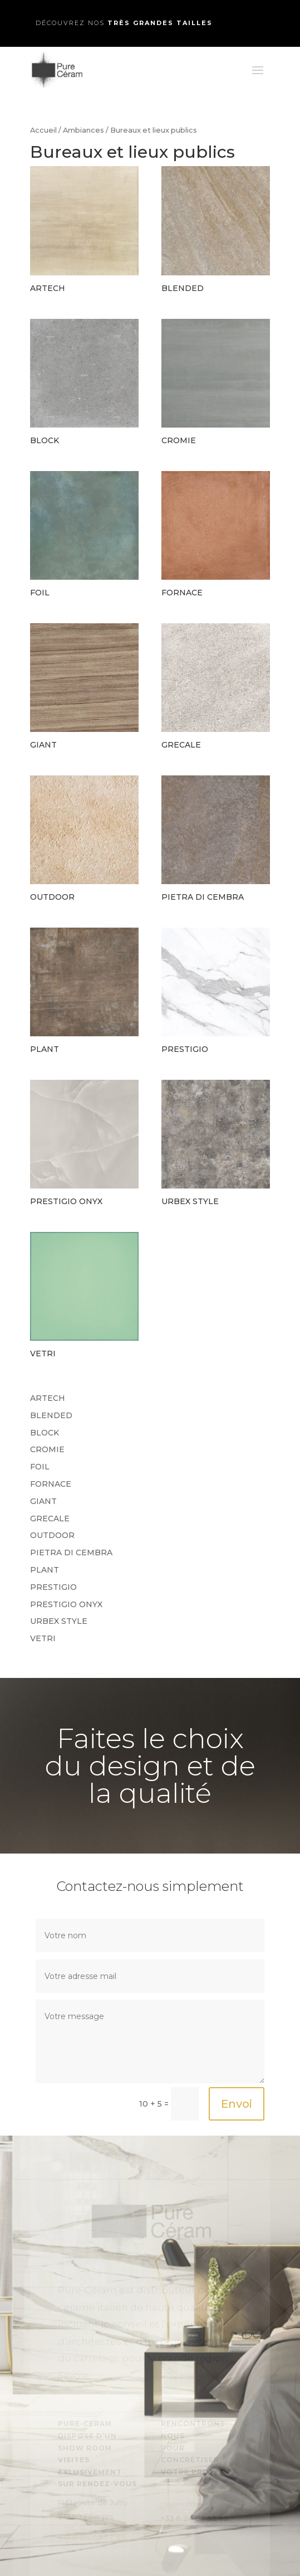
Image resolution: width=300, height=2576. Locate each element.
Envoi (236, 2104)
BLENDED (51, 1415)
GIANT (43, 1501)
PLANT (44, 1570)
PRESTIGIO (53, 1587)
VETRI (43, 1638)
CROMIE (47, 1449)
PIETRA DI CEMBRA (71, 1552)
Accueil (43, 130)
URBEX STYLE (58, 1621)
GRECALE (50, 1518)
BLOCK (44, 1433)
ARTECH (47, 1398)
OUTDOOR (52, 1535)
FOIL (40, 1467)
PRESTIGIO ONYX (66, 1604)
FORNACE (50, 1484)
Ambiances (83, 130)
